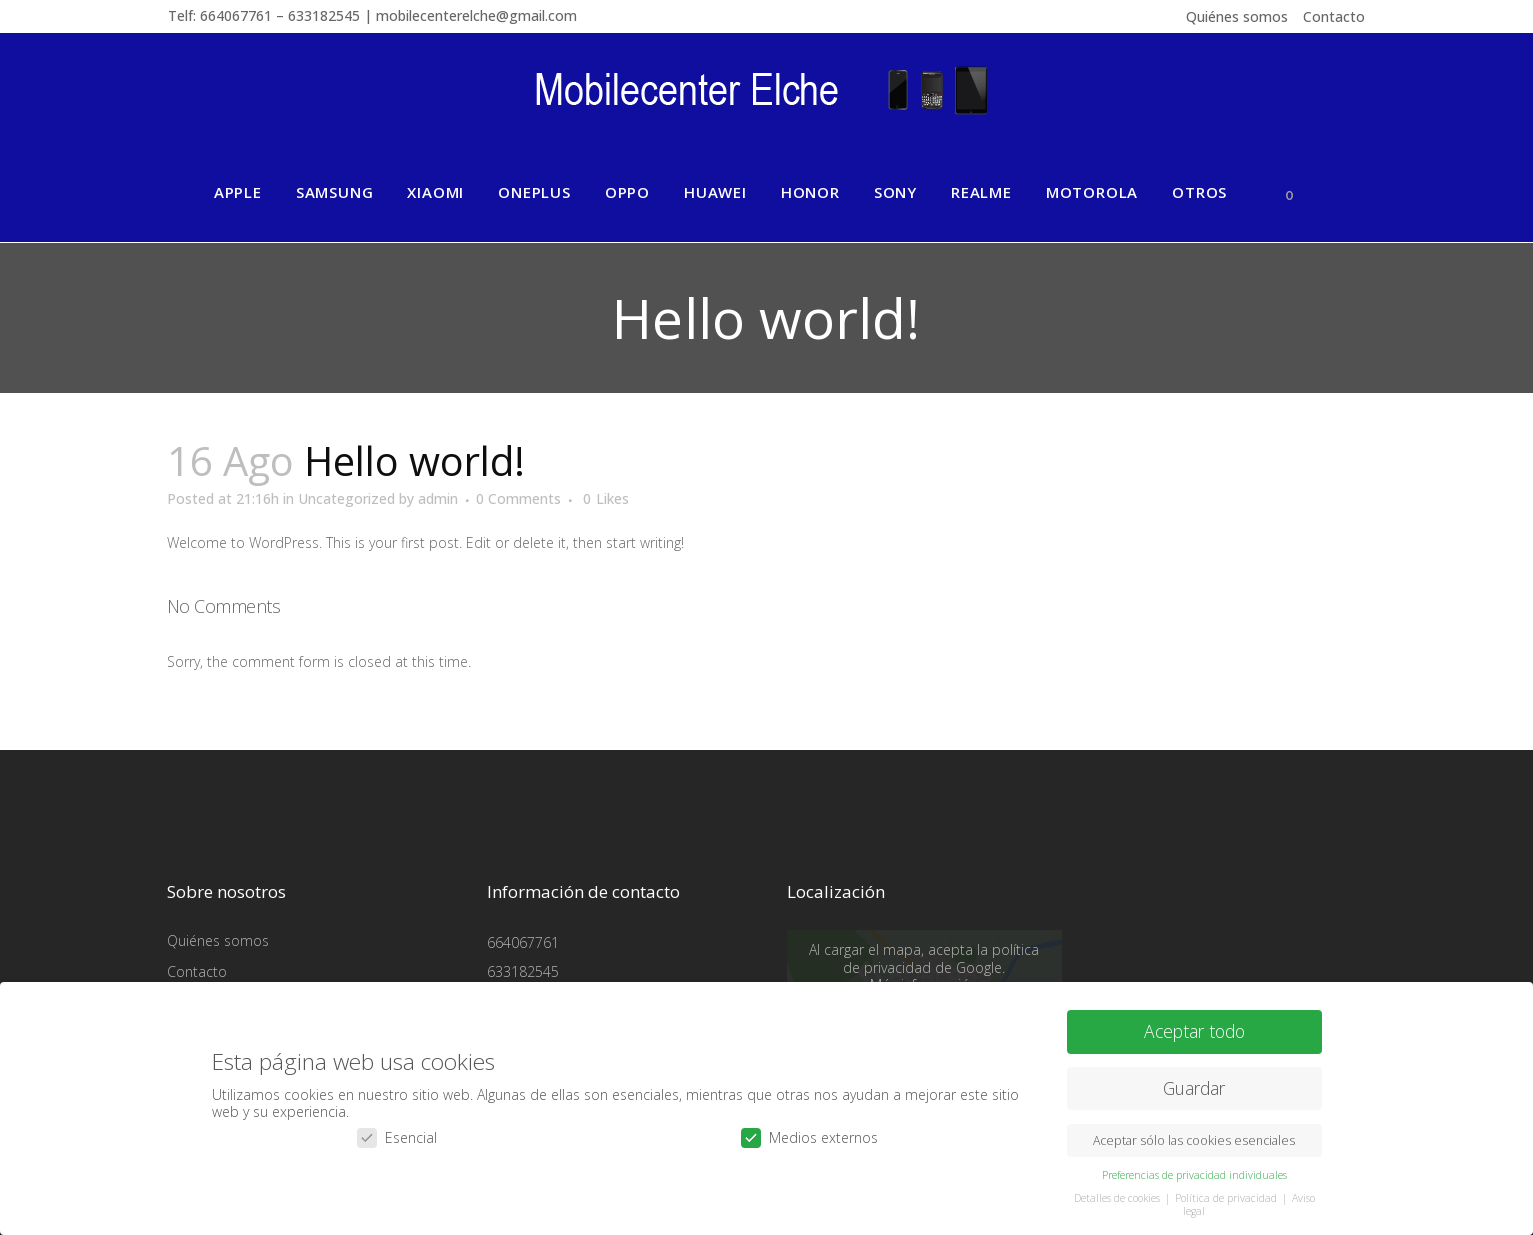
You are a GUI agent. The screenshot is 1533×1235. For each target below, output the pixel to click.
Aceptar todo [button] (1194, 1030)
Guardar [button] (1194, 1087)
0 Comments (518, 498)
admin (438, 498)
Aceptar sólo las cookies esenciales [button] (1194, 1139)
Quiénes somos (1237, 16)
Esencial (397, 1136)
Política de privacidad (1227, 1197)
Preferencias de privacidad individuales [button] (1194, 1174)
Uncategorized (346, 498)
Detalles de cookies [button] (1118, 1197)
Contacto (1334, 16)
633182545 (523, 971)
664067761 (523, 942)
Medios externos (809, 1136)
